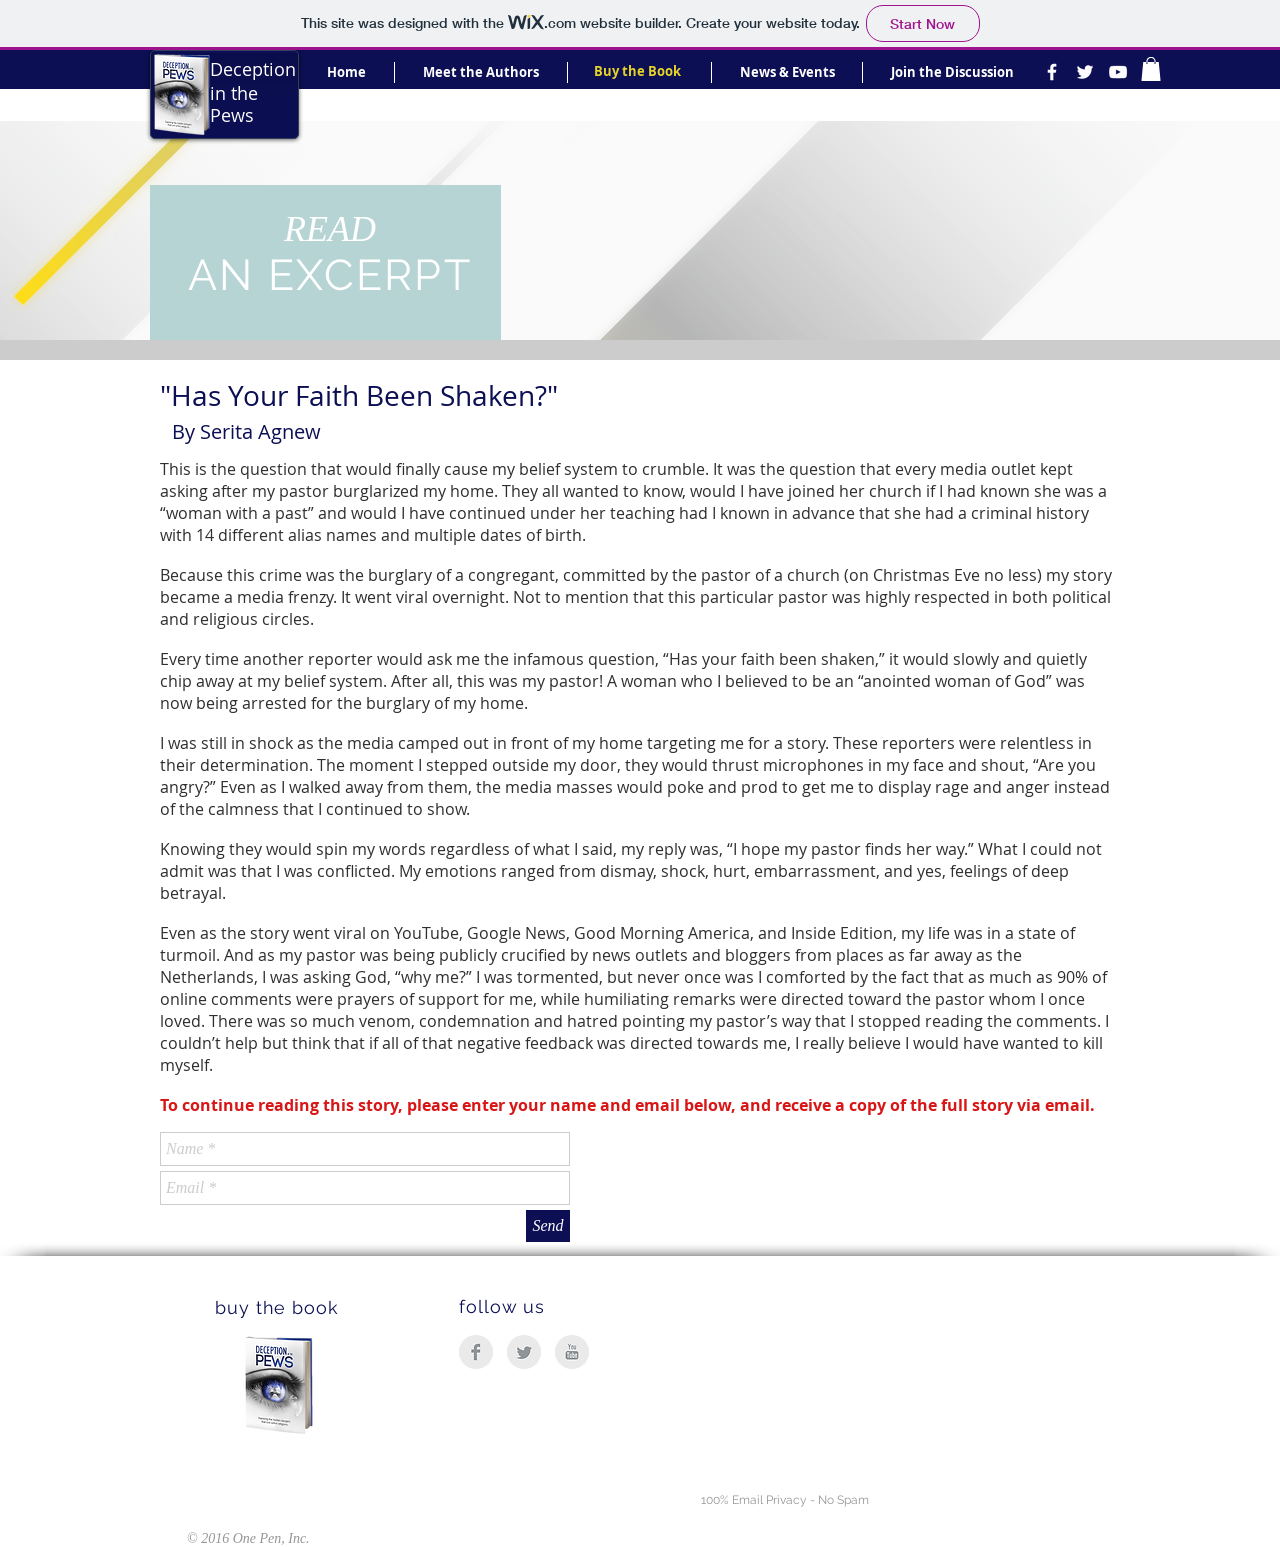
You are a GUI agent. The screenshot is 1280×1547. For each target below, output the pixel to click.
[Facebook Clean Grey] (476, 1352)
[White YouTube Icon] (1118, 72)
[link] (1151, 69)
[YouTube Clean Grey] (572, 1352)
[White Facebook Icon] (1052, 72)
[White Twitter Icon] (1085, 72)
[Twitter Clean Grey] (524, 1352)
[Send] (548, 1226)
